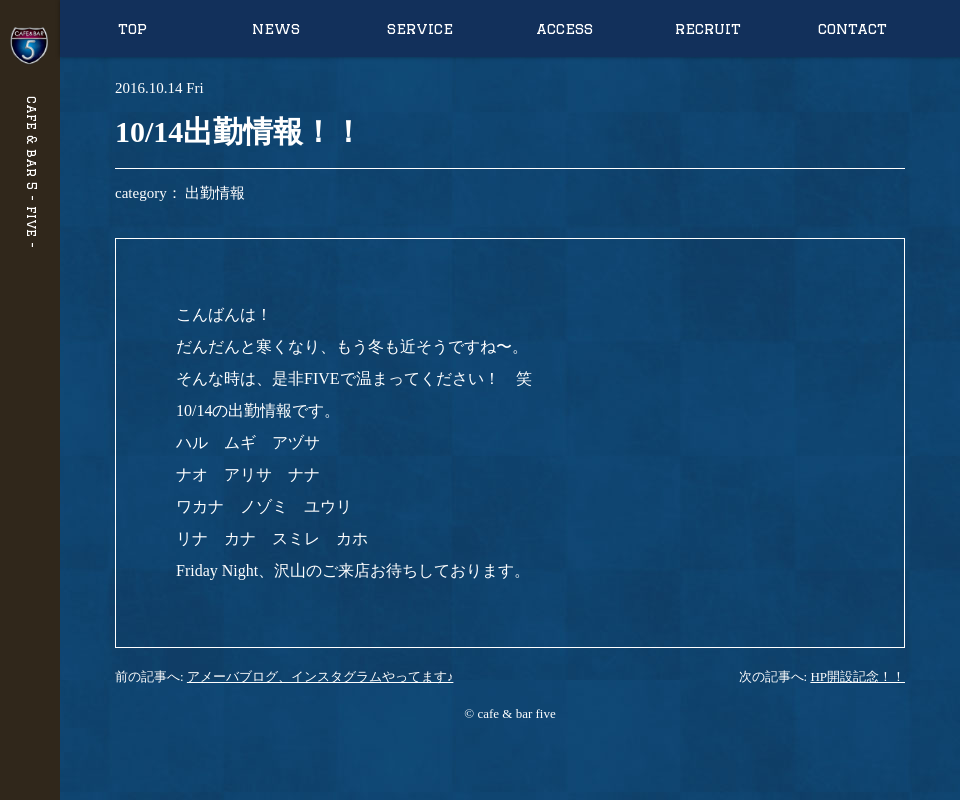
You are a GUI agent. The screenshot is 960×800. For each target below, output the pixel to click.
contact (852, 28)
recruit (708, 28)
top (132, 28)
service (420, 28)
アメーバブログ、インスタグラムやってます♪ (320, 676)
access (564, 28)
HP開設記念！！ (857, 676)
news (276, 28)
